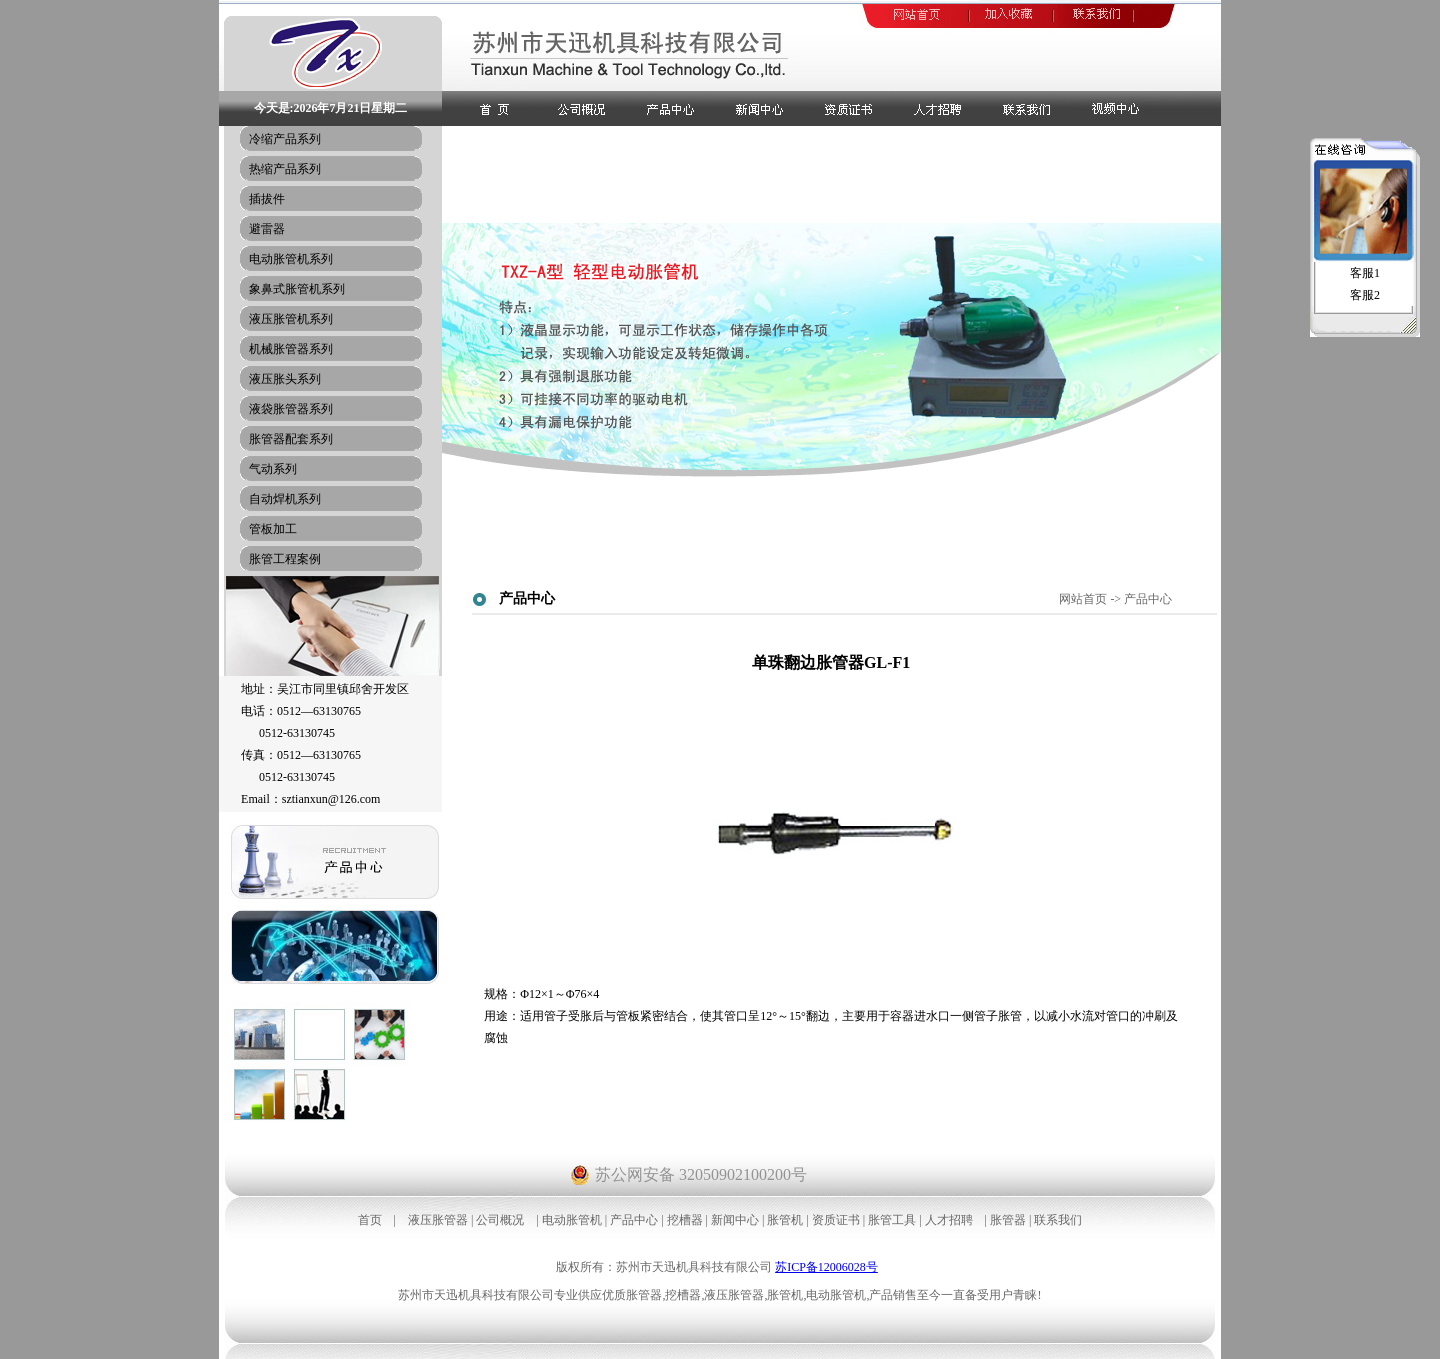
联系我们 (1058, 1220)
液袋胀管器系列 (291, 409)
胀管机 (785, 1220)
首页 (370, 1220)
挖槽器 (685, 1220)
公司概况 (500, 1220)
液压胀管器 (438, 1220)
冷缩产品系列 (285, 139)
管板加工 (273, 529)
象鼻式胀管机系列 (297, 289)
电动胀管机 (572, 1220)
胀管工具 (892, 1220)
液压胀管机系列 (291, 319)
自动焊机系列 (285, 499)
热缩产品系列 (285, 169)
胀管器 (1008, 1220)
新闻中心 (735, 1220)
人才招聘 (949, 1220)
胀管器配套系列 (291, 439)
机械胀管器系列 (291, 349)
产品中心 (634, 1220)
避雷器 (267, 229)
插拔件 (267, 199)
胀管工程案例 (285, 559)
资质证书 (836, 1220)
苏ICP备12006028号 (826, 1267)
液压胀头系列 (285, 379)
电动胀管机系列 (291, 259)
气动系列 (273, 469)
